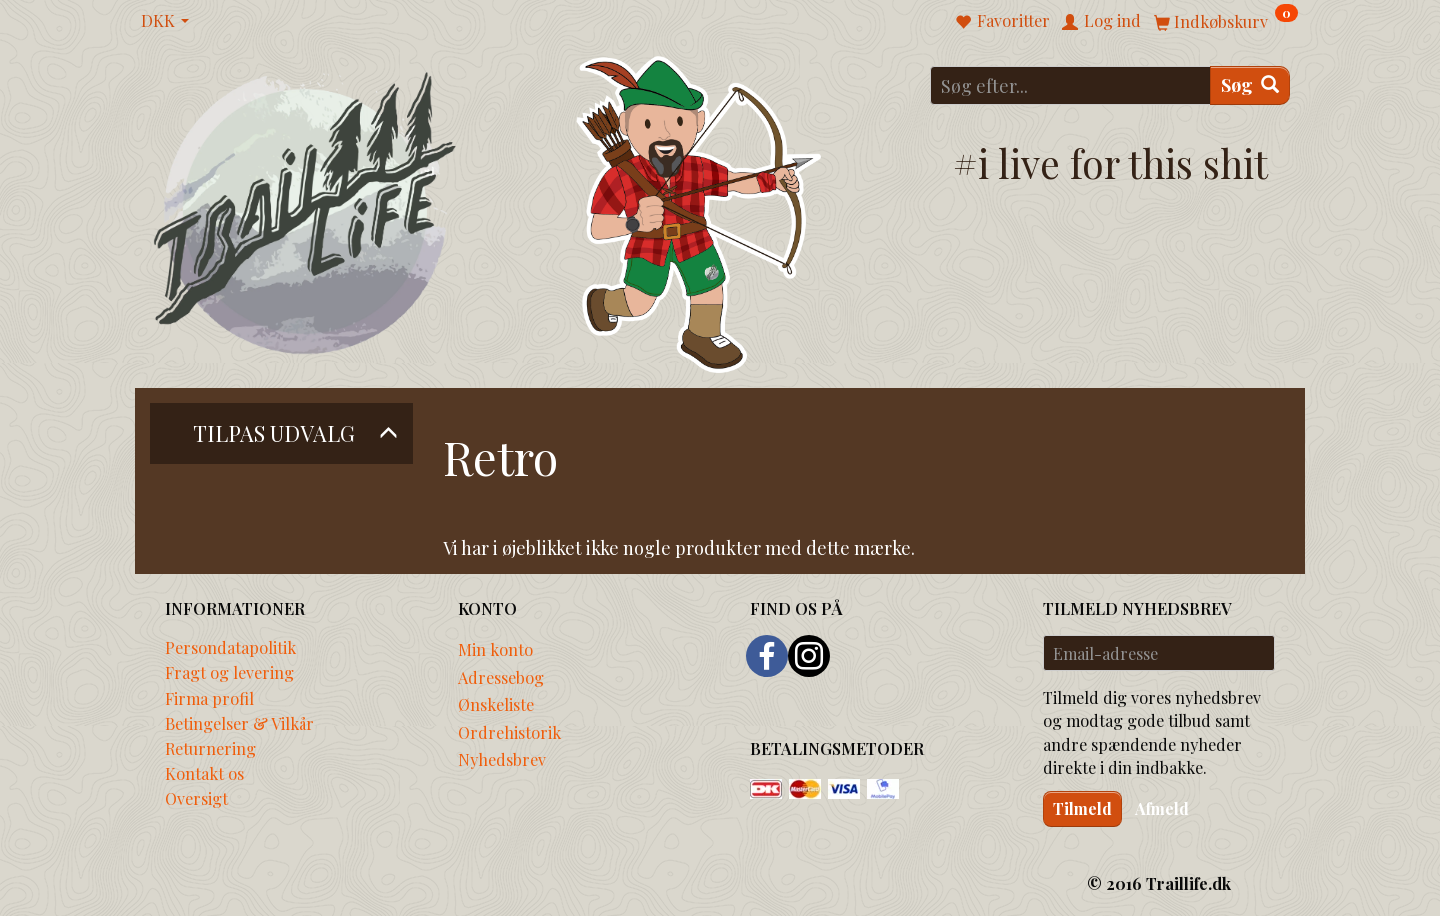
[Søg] (1250, 85)
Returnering (210, 748)
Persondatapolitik (230, 647)
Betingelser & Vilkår (239, 723)
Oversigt (196, 798)
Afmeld (1162, 808)
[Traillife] (305, 211)
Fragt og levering (229, 672)
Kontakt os (204, 773)
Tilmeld (1082, 808)
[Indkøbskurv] (1226, 20)
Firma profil (209, 698)
